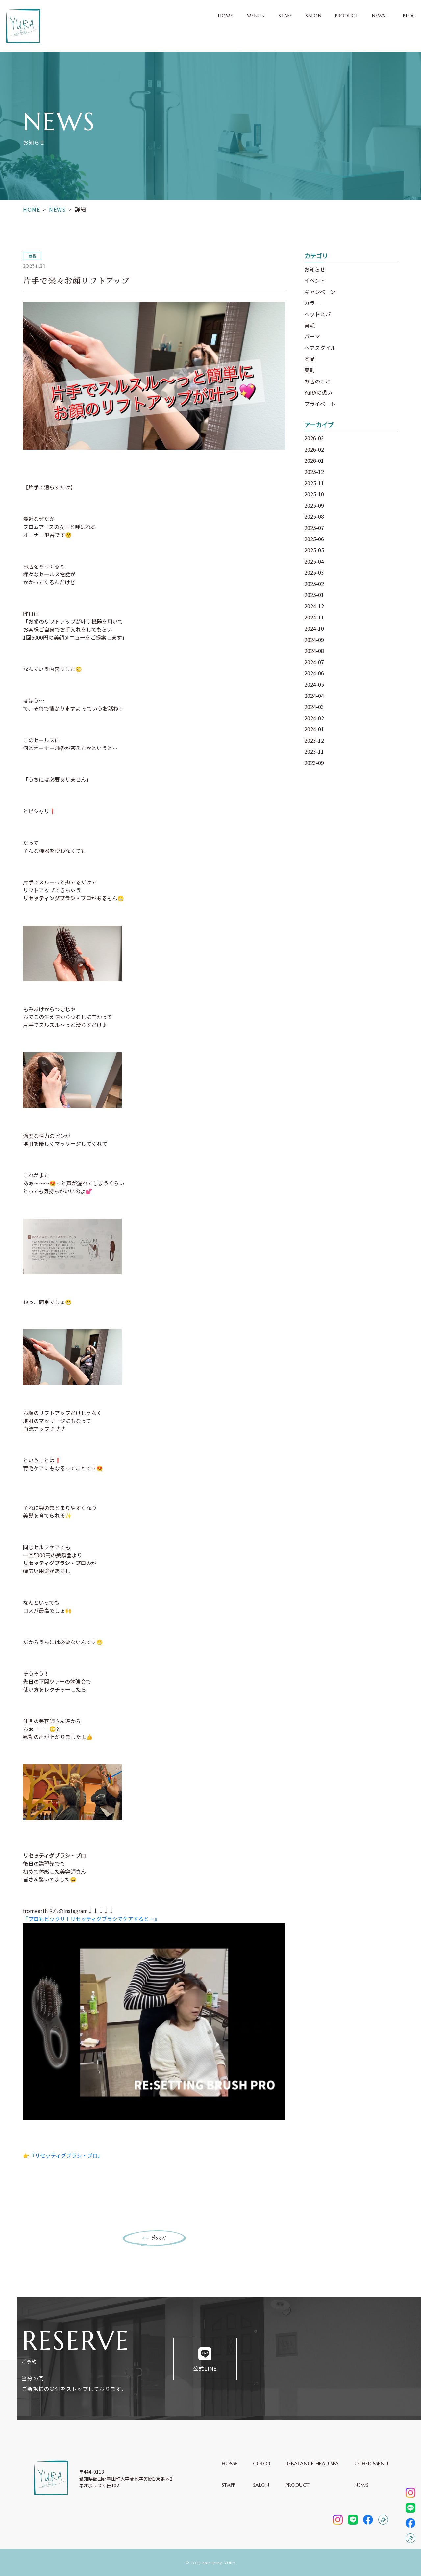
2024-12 (314, 606)
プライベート (320, 403)
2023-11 (314, 751)
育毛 (309, 325)
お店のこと (317, 381)
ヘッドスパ (317, 314)
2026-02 (314, 449)
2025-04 (314, 561)
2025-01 (314, 595)
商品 (309, 359)
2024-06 (314, 673)
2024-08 (314, 651)
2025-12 (314, 472)
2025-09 (314, 505)
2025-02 (314, 584)
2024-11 (314, 617)
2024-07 (314, 662)
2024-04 (314, 695)
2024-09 (314, 640)
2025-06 (314, 539)
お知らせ (314, 269)
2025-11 (314, 483)
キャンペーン (319, 292)
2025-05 (314, 550)
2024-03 (314, 707)
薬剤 (309, 370)
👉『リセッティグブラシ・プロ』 (63, 2155)
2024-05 (314, 684)
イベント (314, 280)
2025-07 (314, 528)
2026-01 (314, 460)
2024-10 (314, 628)
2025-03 (314, 572)
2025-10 (314, 494)
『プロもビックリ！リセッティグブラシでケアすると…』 (91, 1919)
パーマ (312, 336)
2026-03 (314, 438)
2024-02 (314, 718)
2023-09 (314, 763)
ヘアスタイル (320, 348)
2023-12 (314, 740)
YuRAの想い (318, 392)
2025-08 (314, 516)
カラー (312, 303)
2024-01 (314, 729)
